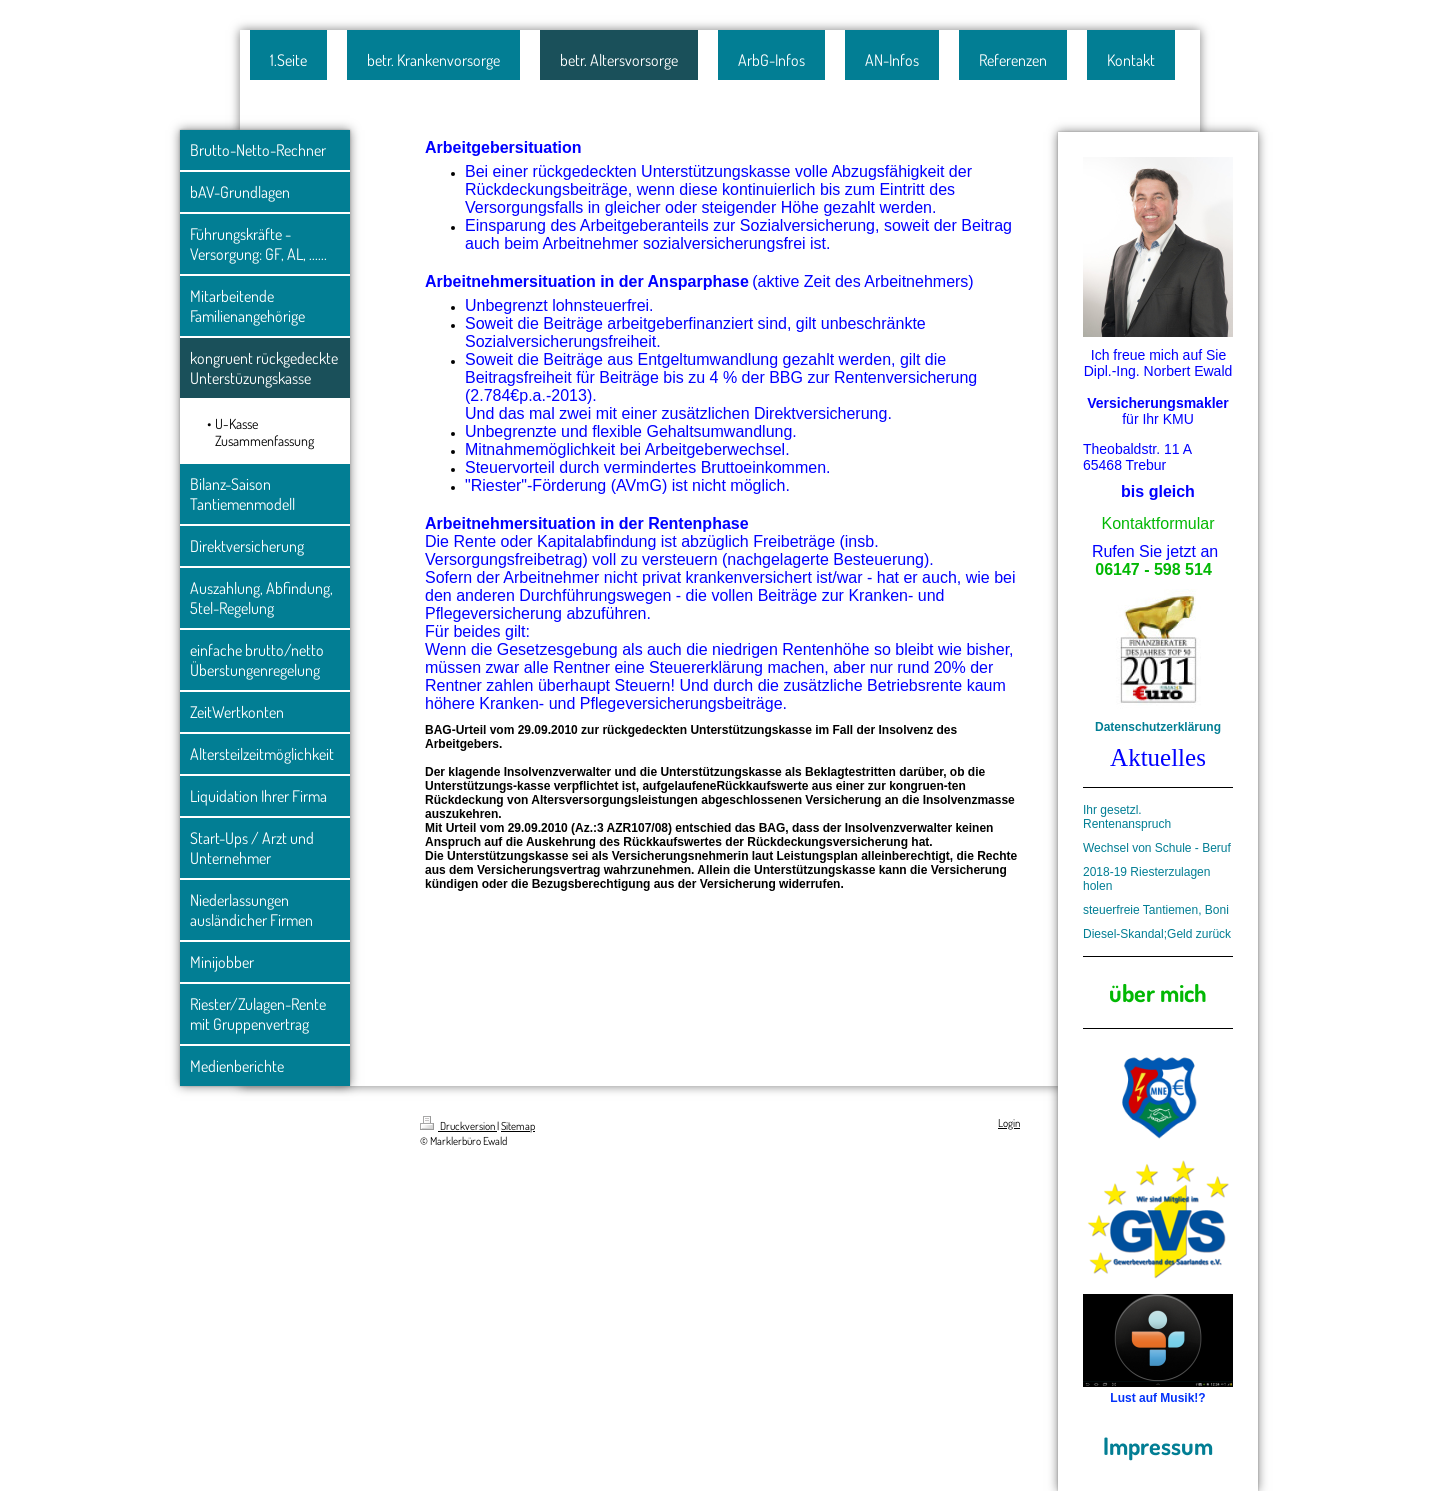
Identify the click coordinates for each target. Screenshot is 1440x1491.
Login (1009, 1123)
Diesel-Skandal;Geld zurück (1157, 934)
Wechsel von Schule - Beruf (1157, 848)
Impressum (1158, 1445)
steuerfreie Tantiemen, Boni (1156, 910)
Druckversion (458, 1126)
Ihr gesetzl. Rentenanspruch (1127, 817)
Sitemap (518, 1126)
